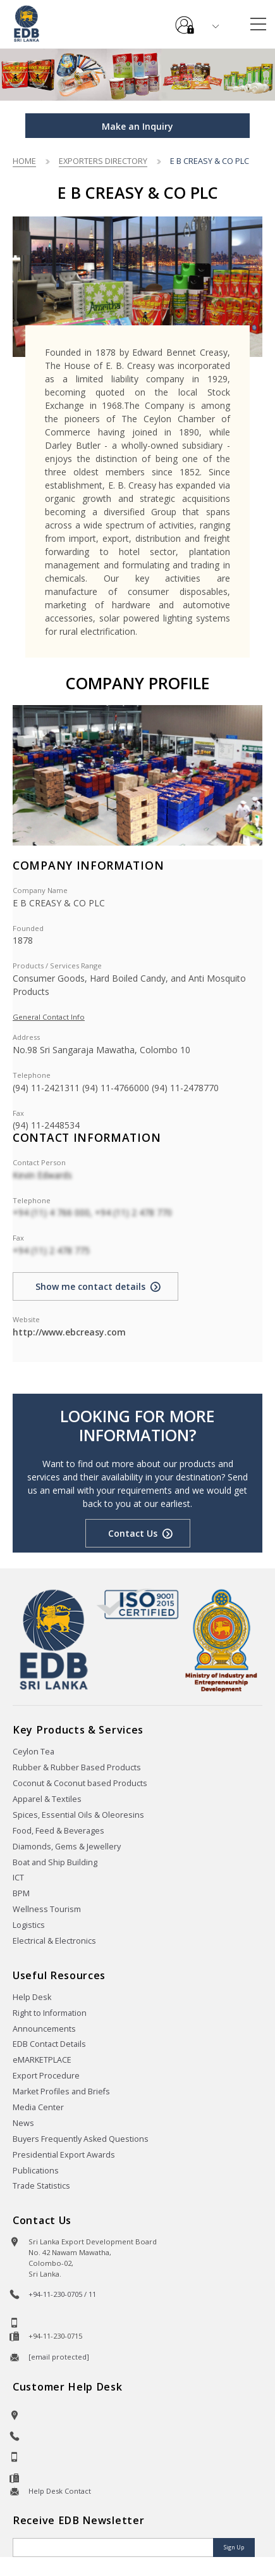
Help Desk (32, 1997)
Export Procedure (46, 2075)
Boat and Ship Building (55, 1862)
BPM (21, 1893)
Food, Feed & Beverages (58, 1830)
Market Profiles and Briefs (61, 2091)
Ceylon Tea (33, 1751)
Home (24, 160)
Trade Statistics (41, 2185)
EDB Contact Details (49, 2044)
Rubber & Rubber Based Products (77, 1767)
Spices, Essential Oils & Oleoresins (78, 1815)
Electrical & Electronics (54, 1940)
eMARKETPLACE (42, 2059)
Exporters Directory (103, 160)
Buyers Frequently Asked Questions (81, 2139)
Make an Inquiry (137, 126)
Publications (36, 2170)
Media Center (38, 2107)
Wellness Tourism (47, 1909)
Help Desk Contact (59, 2491)
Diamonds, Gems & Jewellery (67, 1846)
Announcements (44, 2028)
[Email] (114, 2547)
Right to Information (50, 2013)
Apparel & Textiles (47, 1799)
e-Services (184, 20)
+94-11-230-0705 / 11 (62, 2294)
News (23, 2123)
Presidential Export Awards (64, 2154)
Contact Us (132, 1533)
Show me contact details (90, 1286)
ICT (18, 1877)
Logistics (29, 1925)
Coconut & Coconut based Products (80, 1783)
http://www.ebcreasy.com (69, 1332)
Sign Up (234, 2547)
